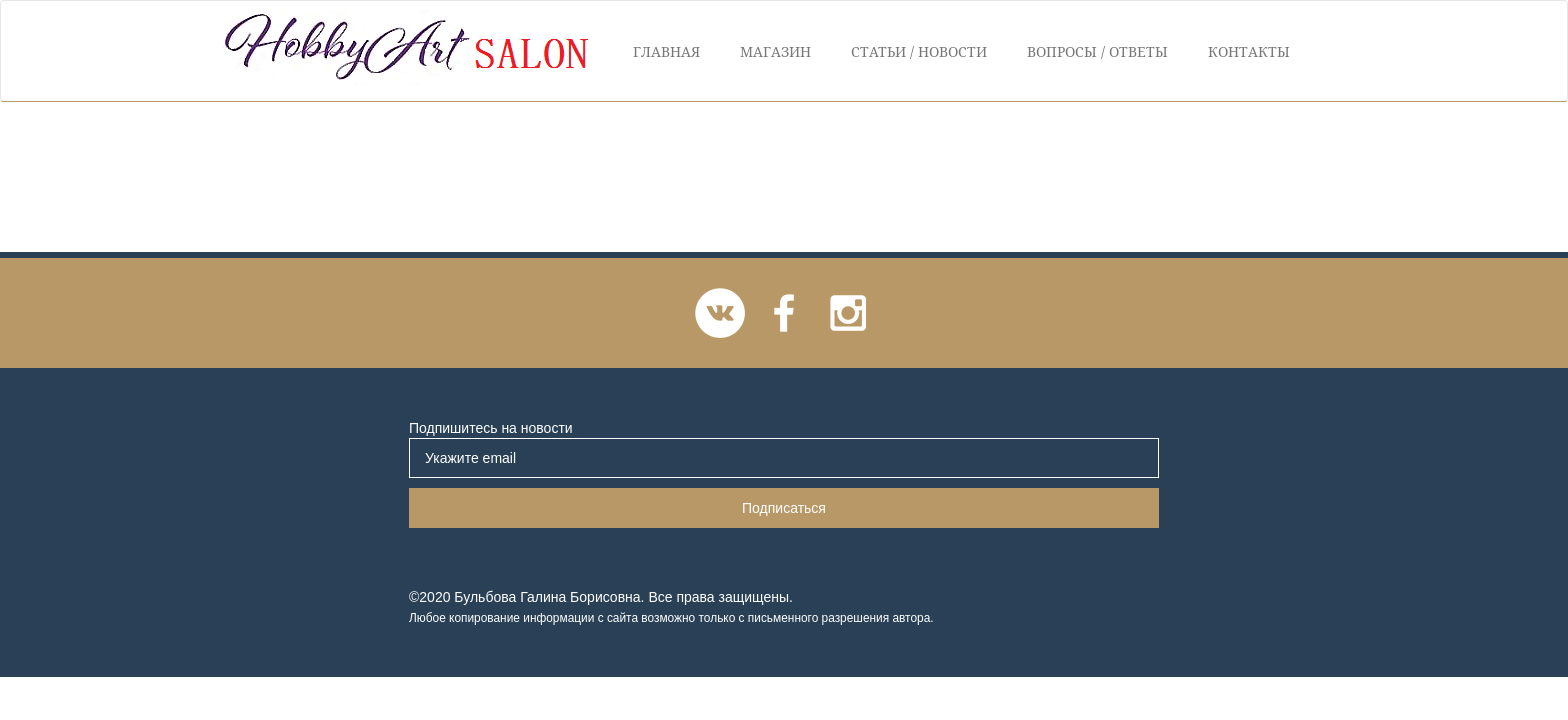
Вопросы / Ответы (1097, 52)
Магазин (775, 52)
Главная (666, 52)
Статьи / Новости (919, 52)
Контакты (1249, 52)
